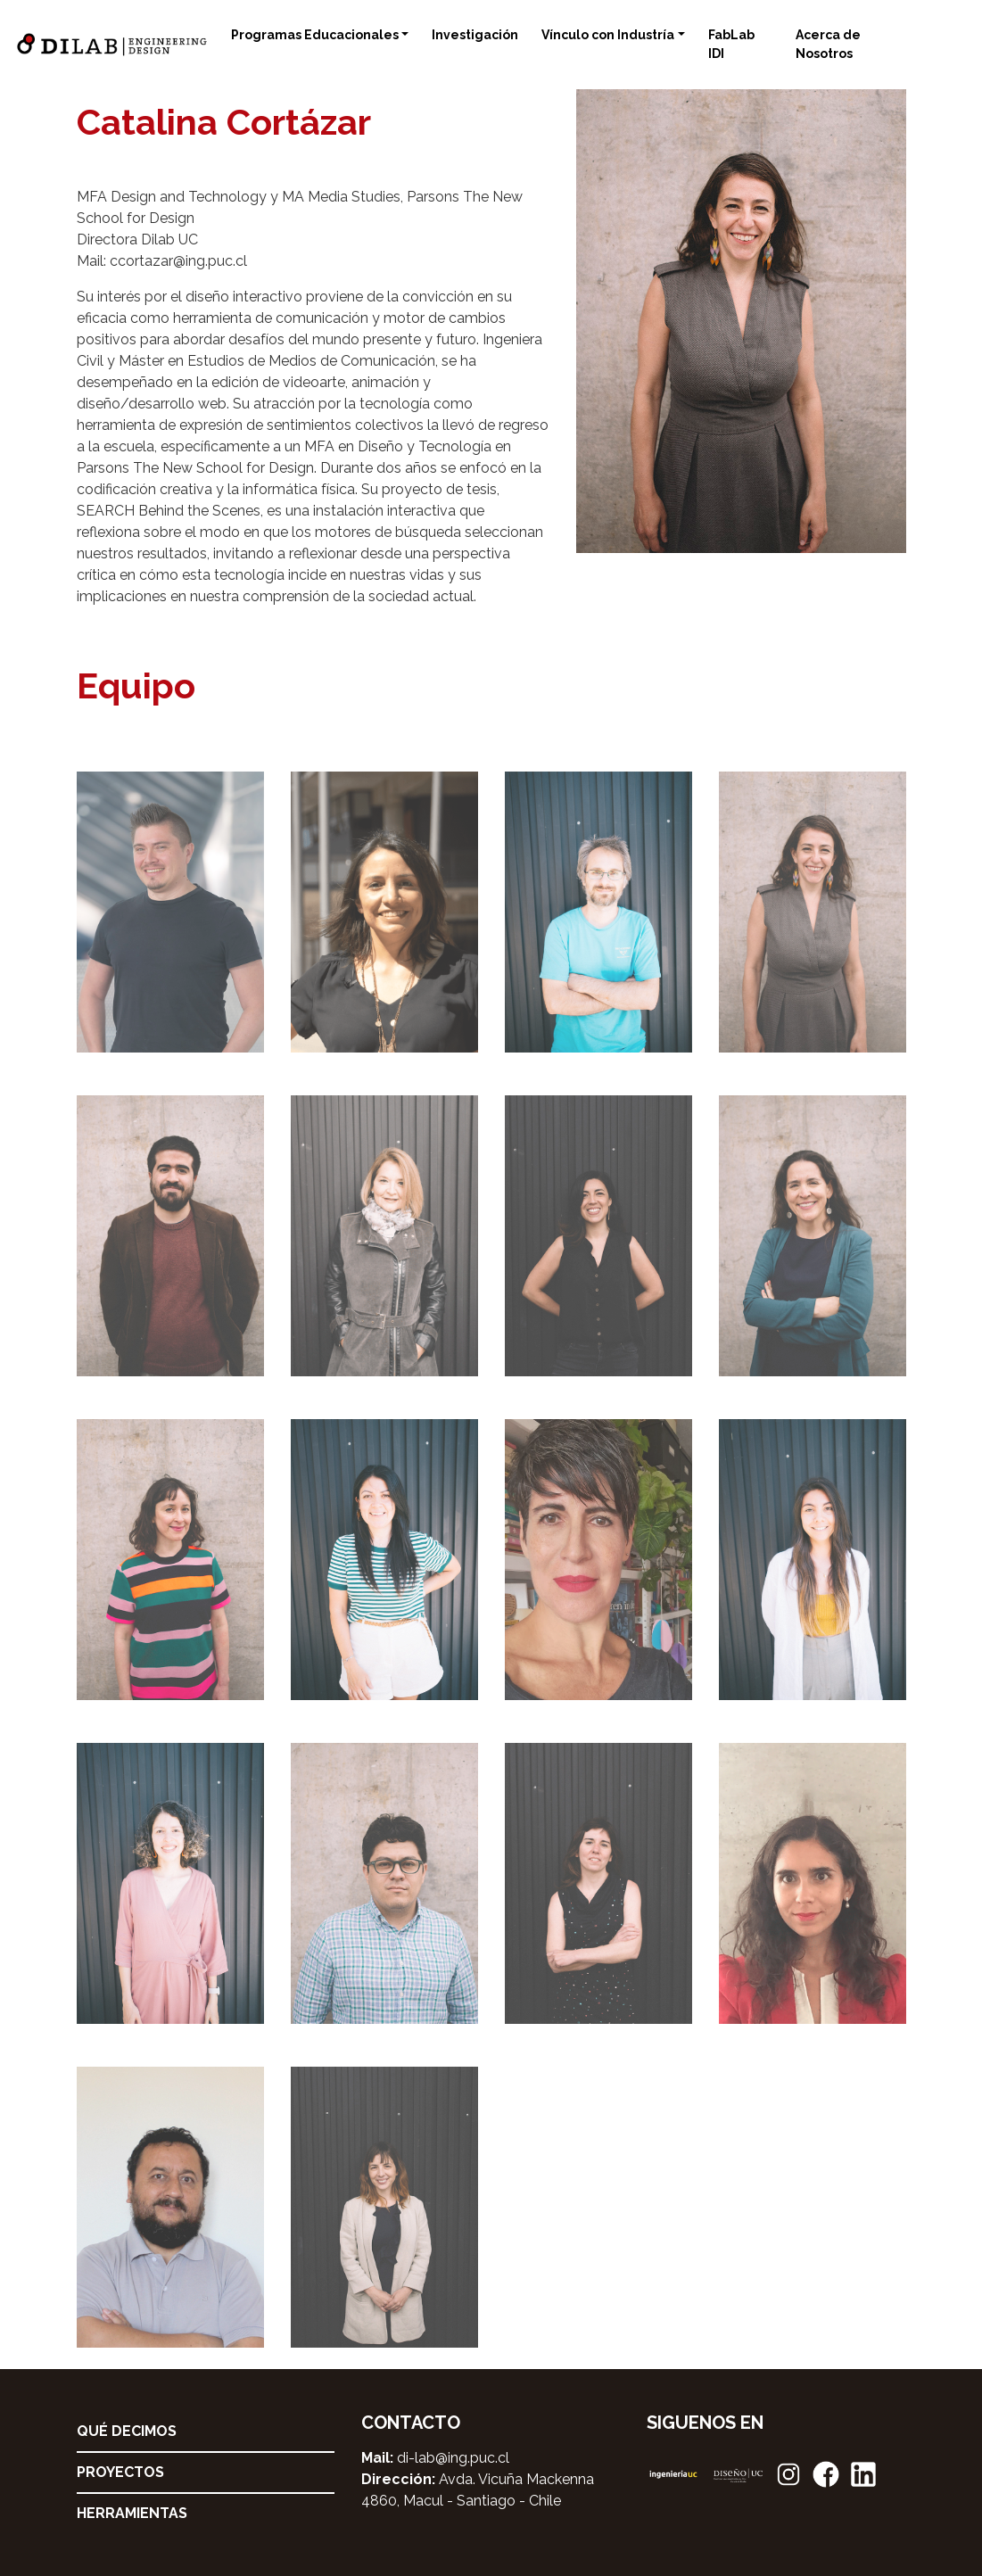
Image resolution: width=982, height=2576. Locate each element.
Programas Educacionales (315, 35)
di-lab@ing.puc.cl (453, 2457)
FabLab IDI (731, 44)
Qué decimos (127, 2431)
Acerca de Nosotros (828, 44)
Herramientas (132, 2513)
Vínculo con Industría (607, 35)
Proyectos (120, 2472)
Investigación (475, 35)
